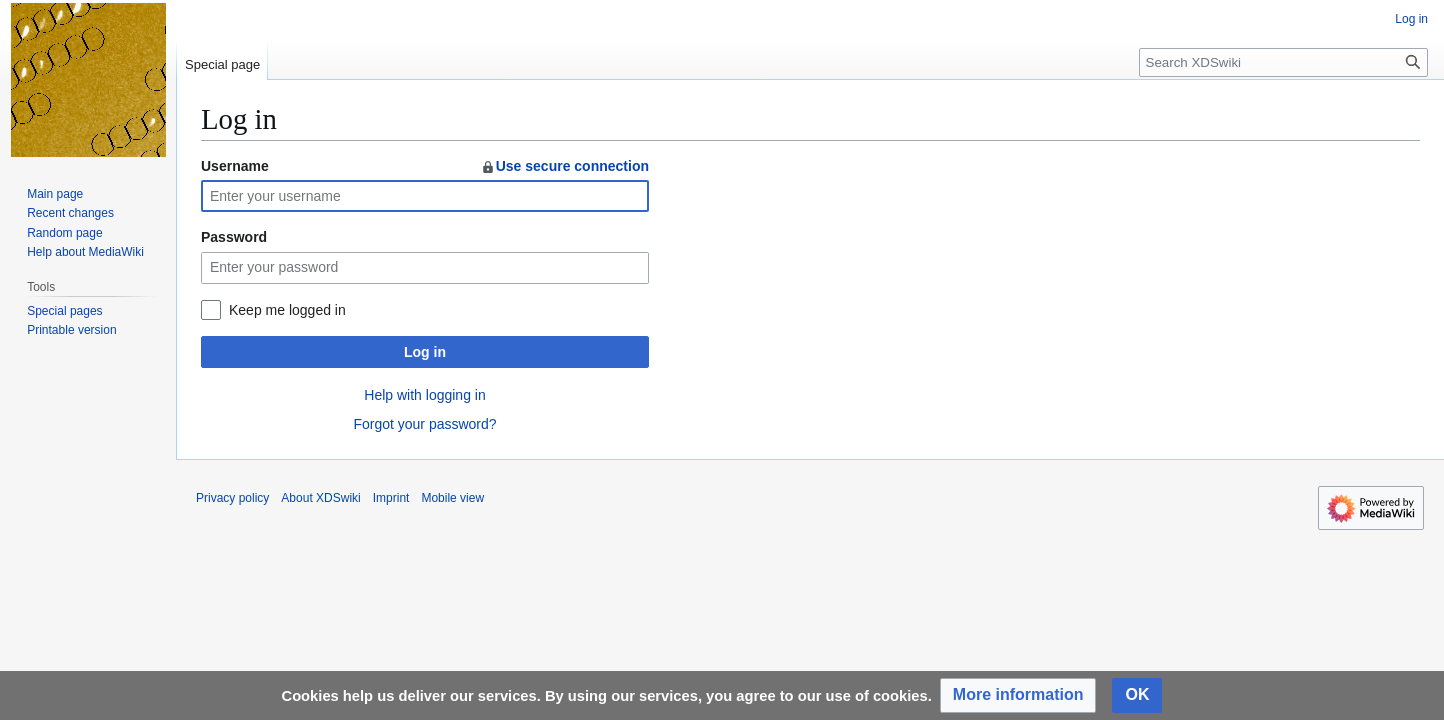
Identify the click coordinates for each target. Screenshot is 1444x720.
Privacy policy (232, 498)
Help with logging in (424, 395)
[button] (1018, 695)
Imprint (391, 498)
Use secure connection (564, 166)
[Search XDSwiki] (1283, 62)
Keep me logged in (287, 310)
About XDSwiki (320, 498)
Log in (425, 352)
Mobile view (452, 498)
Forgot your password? (424, 424)
